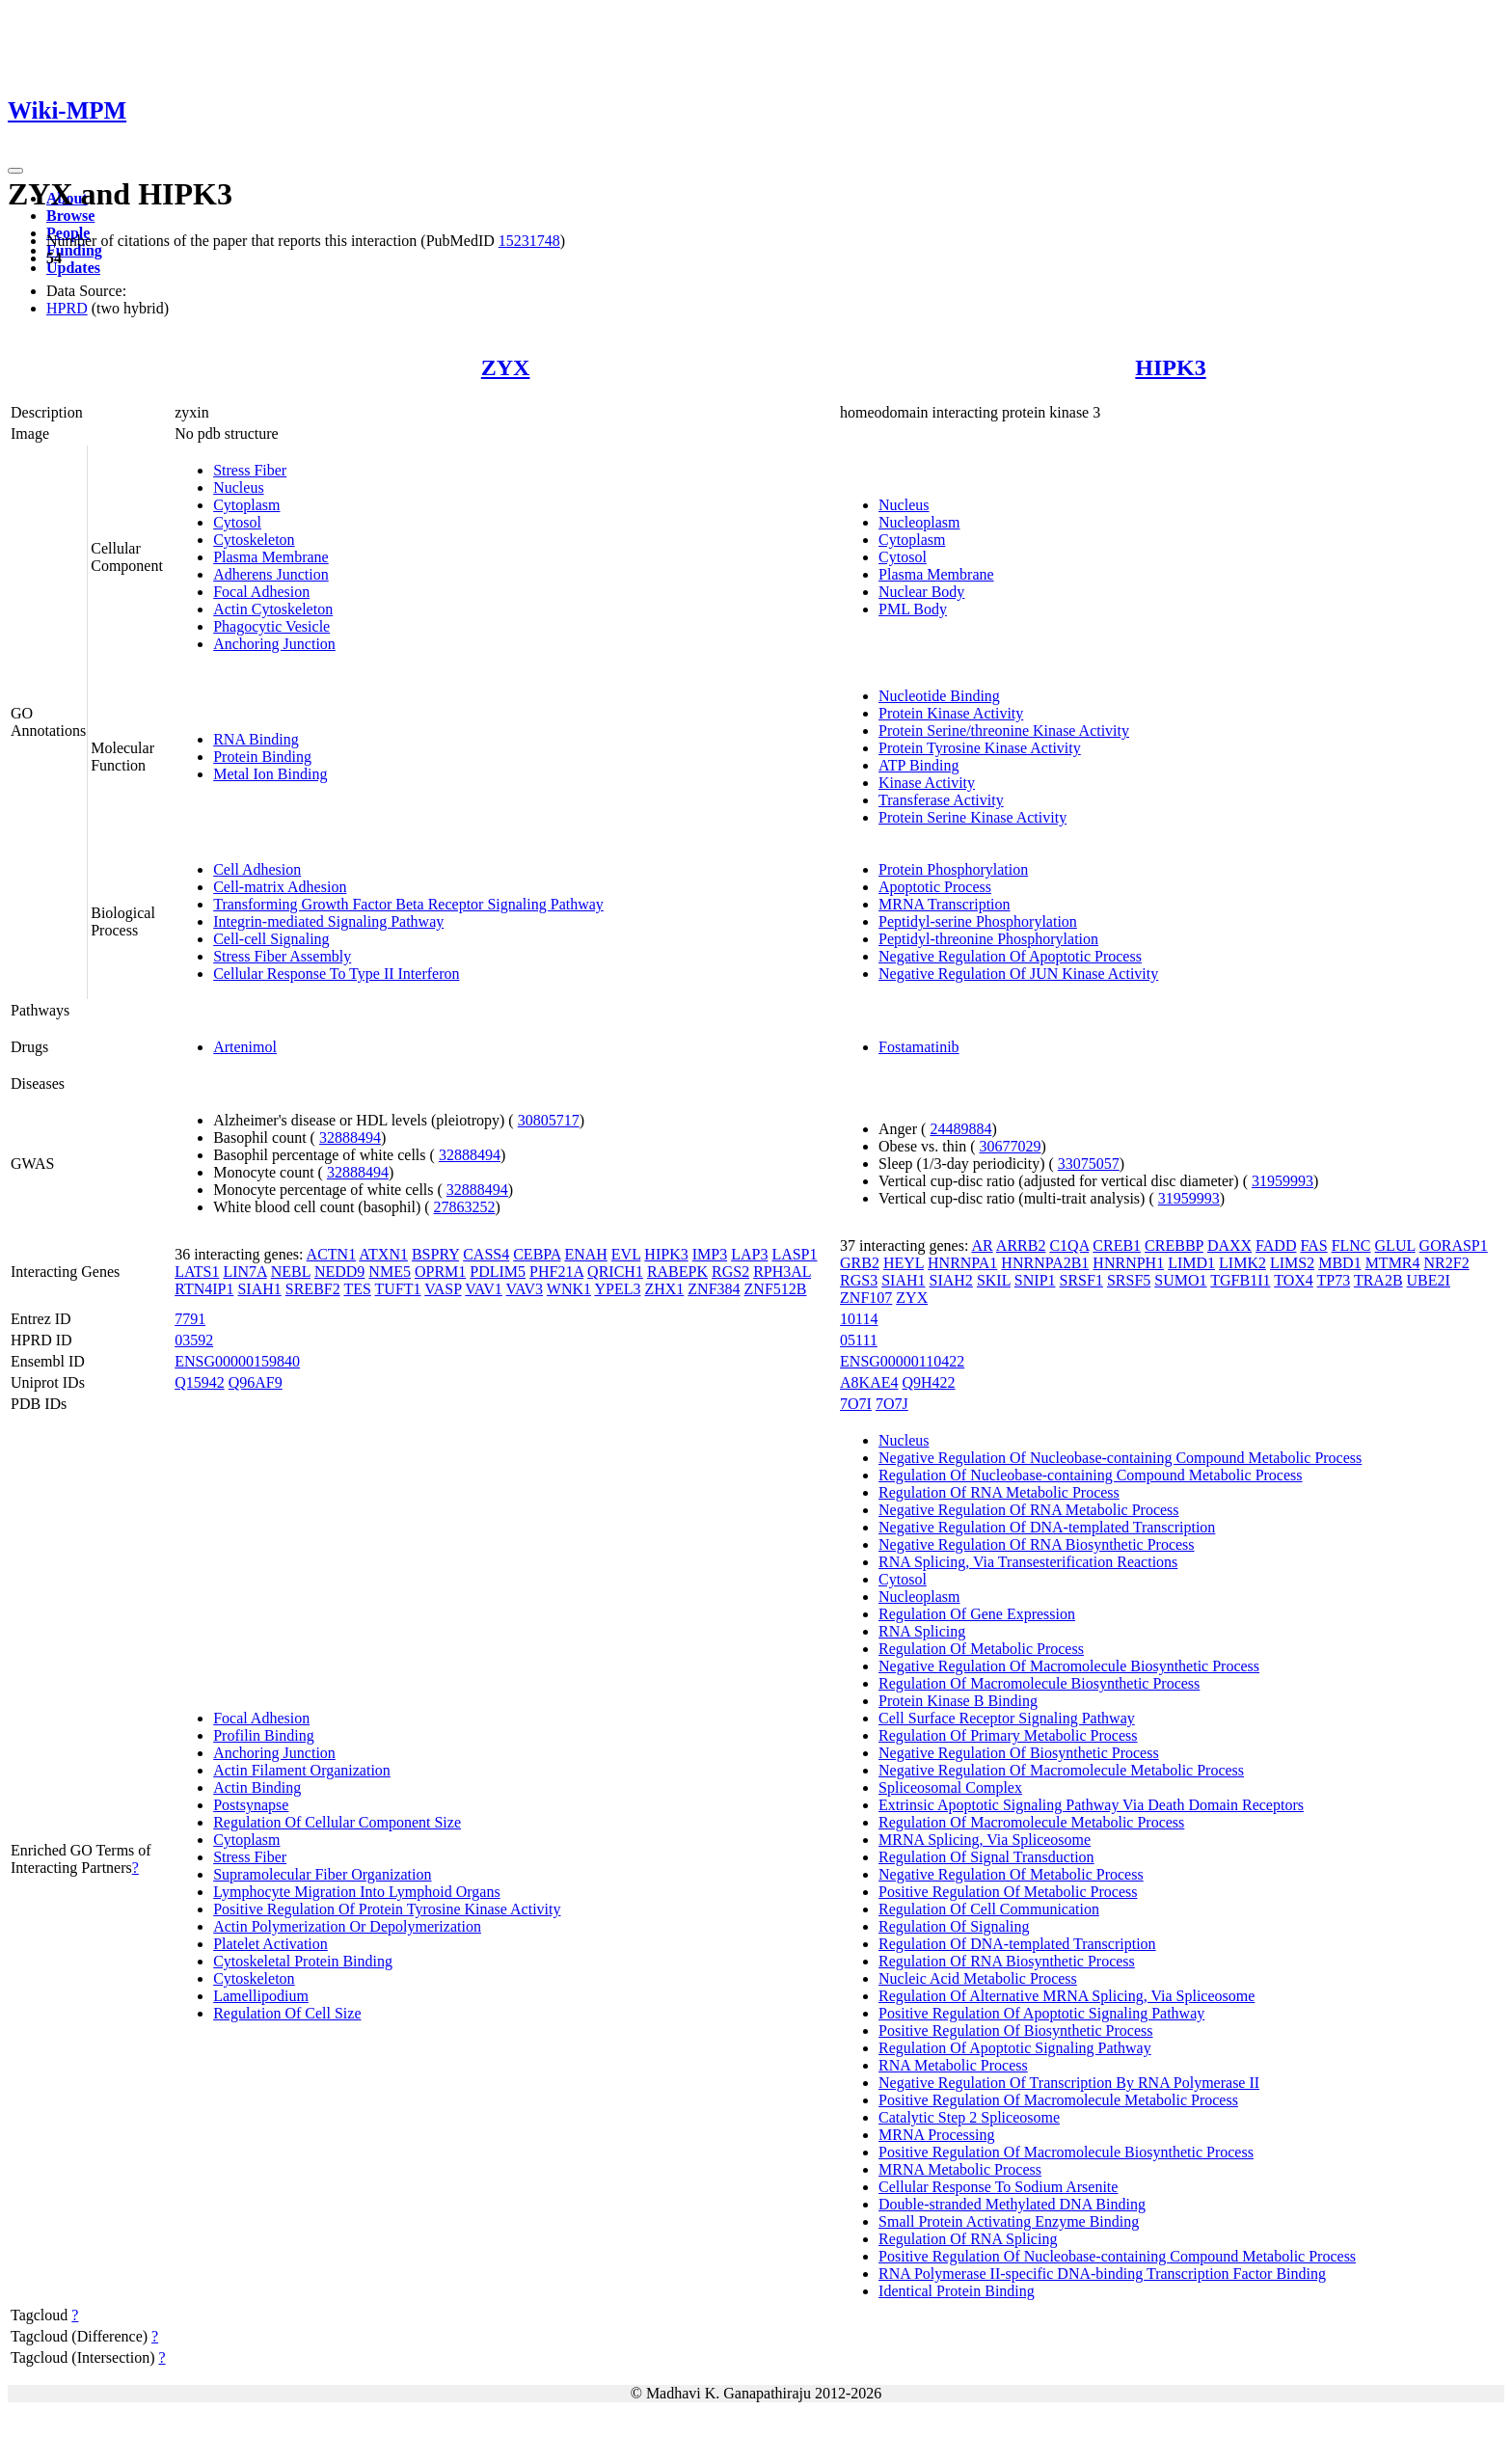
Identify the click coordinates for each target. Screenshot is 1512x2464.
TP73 (1334, 1280)
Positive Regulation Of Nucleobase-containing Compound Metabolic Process (1117, 2256)
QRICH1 (615, 1271)
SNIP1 (1035, 1280)
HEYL (903, 1263)
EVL (626, 1254)
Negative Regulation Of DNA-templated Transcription (1046, 1527)
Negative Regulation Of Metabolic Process (1011, 1874)
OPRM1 (440, 1271)
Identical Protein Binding (956, 2291)
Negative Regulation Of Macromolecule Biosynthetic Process (1068, 1666)
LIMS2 (1292, 1263)
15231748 (529, 240)
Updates (73, 267)
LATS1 (197, 1271)
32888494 (350, 1137)
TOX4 (1293, 1280)
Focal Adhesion (261, 591)
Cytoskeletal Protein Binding (302, 1961)
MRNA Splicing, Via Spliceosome (984, 1839)
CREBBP (1174, 1245)
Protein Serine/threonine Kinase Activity (1003, 730)
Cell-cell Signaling (271, 939)
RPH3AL (782, 1271)
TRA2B (1378, 1280)
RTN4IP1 (204, 1289)
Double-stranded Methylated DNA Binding (1012, 2204)
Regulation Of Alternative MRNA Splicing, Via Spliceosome (1066, 1996)
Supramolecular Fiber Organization (322, 1874)
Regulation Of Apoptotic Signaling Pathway (1014, 2048)
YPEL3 (617, 1289)
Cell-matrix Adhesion (279, 887)
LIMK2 (1242, 1263)
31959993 (1282, 1181)
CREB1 (1117, 1245)
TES (356, 1289)
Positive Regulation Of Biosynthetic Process (1015, 2030)
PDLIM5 (498, 1271)
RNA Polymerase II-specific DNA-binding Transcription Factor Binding (1102, 2273)
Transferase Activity (941, 800)
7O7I (856, 1403)
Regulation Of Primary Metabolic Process (1007, 1735)
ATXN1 (383, 1254)
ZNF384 (714, 1289)
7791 (190, 1319)
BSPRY (435, 1254)
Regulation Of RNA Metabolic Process (999, 1492)
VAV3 (525, 1289)
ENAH (585, 1254)
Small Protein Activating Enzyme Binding (1008, 2221)
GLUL (1395, 1245)
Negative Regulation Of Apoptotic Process (1010, 956)
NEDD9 (339, 1271)
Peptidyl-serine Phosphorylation (977, 921)
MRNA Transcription (944, 904)
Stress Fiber (249, 470)
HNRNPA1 (962, 1263)
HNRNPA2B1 (1045, 1263)
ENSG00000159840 (237, 1361)
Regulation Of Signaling (953, 1926)
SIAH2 (951, 1280)
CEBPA (536, 1254)
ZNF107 (866, 1297)
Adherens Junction (271, 574)
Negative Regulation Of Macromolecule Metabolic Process (1061, 1770)
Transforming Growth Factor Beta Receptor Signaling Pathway (408, 904)
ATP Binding (918, 765)
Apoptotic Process (934, 887)
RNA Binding (255, 739)
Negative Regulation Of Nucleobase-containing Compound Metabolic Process (1120, 1457)
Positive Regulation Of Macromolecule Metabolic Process (1058, 2100)
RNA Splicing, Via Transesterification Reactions (1027, 1562)
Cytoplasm (246, 505)
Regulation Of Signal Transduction (986, 1857)
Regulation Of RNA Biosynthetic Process (1006, 1961)
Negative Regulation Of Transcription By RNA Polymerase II (1068, 2082)
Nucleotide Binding (939, 696)
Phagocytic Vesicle (271, 626)
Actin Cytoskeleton (273, 609)
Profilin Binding (263, 1735)
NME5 (389, 1271)
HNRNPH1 (1128, 1263)
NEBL (290, 1271)
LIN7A (244, 1271)
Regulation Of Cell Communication (988, 1909)
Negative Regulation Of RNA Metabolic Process (1028, 1510)
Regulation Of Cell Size (287, 2013)
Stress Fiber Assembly (282, 956)
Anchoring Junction (274, 644)
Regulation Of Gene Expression (976, 1614)
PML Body (912, 609)
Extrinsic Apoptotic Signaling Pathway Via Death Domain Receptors (1091, 1805)
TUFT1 (398, 1289)
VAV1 (483, 1289)
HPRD (67, 308)
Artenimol (245, 1047)
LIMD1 (1191, 1263)
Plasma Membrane (271, 557)
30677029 (1010, 1146)
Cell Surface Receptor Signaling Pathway (1006, 1718)
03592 (194, 1340)
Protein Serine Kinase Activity (972, 817)
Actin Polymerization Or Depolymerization (347, 1926)
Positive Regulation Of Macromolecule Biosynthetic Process (1066, 2152)
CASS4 (486, 1254)
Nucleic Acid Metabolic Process (977, 1978)
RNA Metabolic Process (953, 2065)
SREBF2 (312, 1289)
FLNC (1351, 1245)
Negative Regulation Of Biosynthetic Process (1018, 1753)
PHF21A (556, 1271)
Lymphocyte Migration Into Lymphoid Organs (356, 1891)
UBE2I (1428, 1280)
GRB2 (859, 1263)
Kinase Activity (926, 782)
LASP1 (794, 1254)
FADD (1276, 1245)
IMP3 (709, 1254)
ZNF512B (775, 1289)
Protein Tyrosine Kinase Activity (979, 748)
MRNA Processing (936, 2134)
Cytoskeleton (253, 539)
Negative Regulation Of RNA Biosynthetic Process (1036, 1544)
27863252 (465, 1207)
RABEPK (677, 1271)
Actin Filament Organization (302, 1770)
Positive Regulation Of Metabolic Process (1007, 1891)
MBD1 (1339, 1263)
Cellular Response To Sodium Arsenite (998, 2187)
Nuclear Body (921, 591)
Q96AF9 (256, 1382)
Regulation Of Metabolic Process (981, 1648)
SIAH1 (259, 1289)
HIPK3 (1170, 367)
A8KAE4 (869, 1382)
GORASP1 (1453, 1245)
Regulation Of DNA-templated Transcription (1017, 1944)
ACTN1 (332, 1254)
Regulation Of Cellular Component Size (337, 1822)
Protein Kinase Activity (950, 713)
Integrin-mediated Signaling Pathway (328, 921)
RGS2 (730, 1271)
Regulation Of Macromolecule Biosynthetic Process (1039, 1683)
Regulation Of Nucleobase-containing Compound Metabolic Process (1090, 1475)
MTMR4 (1392, 1263)
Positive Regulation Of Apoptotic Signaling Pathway (1041, 2013)
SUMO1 (1180, 1280)
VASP (442, 1289)
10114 (859, 1319)
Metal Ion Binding (270, 774)
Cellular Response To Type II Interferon (336, 973)
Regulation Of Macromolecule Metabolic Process (1031, 1822)
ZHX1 (664, 1289)
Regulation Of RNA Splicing (967, 2239)
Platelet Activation (270, 1944)
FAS (1313, 1245)
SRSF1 (1081, 1280)
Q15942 (200, 1382)
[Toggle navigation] (15, 171)
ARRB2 (1021, 1245)
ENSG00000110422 (902, 1361)
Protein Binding (262, 756)
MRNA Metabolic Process (959, 2169)
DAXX (1229, 1245)
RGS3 (859, 1280)
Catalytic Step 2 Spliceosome (969, 2117)
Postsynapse (250, 1805)
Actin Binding (257, 1787)
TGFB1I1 (1240, 1280)
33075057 (1089, 1163)
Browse (70, 215)
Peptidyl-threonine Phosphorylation (988, 939)
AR (981, 1245)
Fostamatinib (918, 1047)
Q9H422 (929, 1382)
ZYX (505, 367)
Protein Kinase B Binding (958, 1700)
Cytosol (237, 522)
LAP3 (749, 1254)
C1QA (1069, 1245)
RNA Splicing (921, 1631)
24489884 (960, 1129)
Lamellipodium (261, 1996)
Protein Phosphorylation (953, 869)
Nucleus (238, 487)
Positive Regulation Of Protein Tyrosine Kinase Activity (386, 1909)
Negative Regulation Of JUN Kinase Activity (1018, 973)
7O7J (892, 1403)
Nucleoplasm (918, 522)
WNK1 (569, 1289)
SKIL (994, 1280)
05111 (859, 1340)
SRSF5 (1128, 1280)
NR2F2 (1447, 1263)
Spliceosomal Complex (950, 1787)
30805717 (549, 1120)
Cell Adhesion (257, 869)
